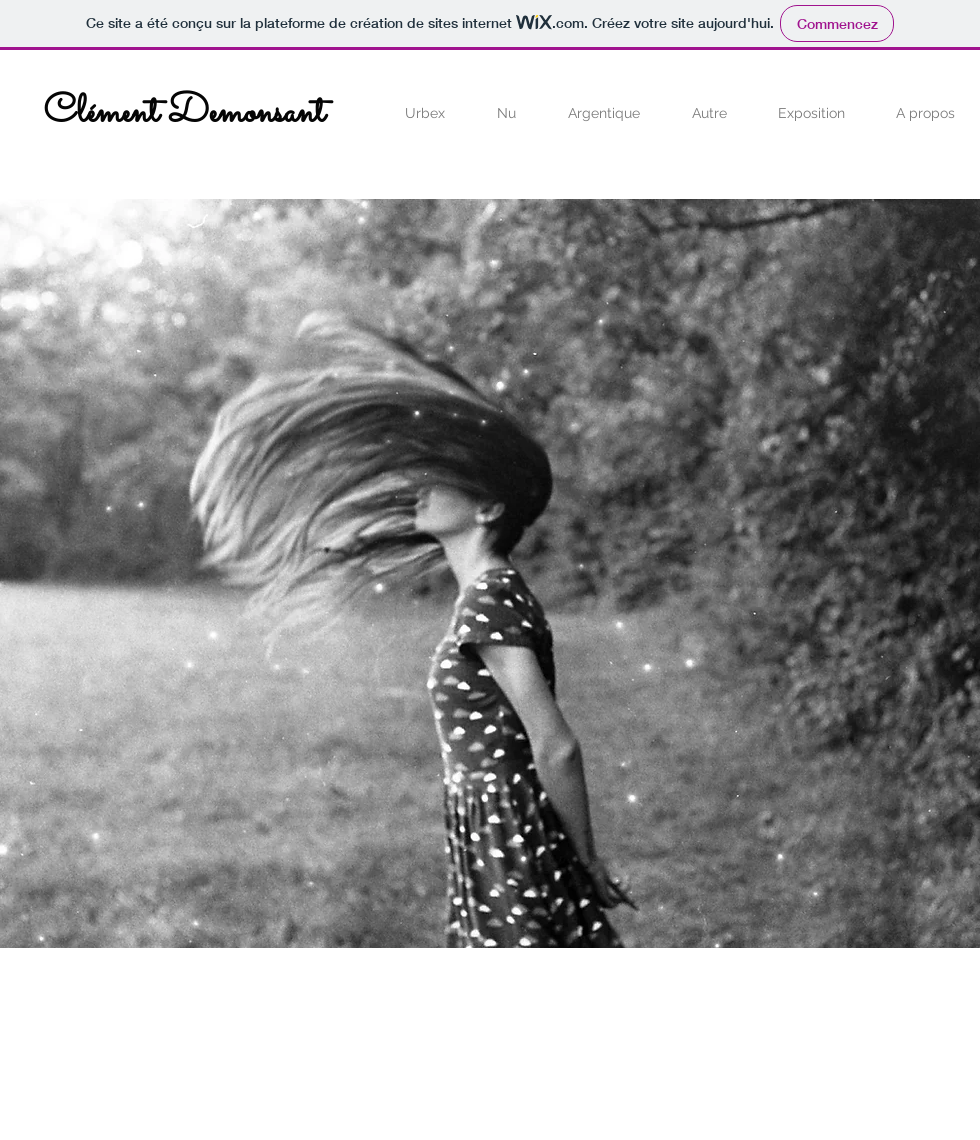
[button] (425, 113)
